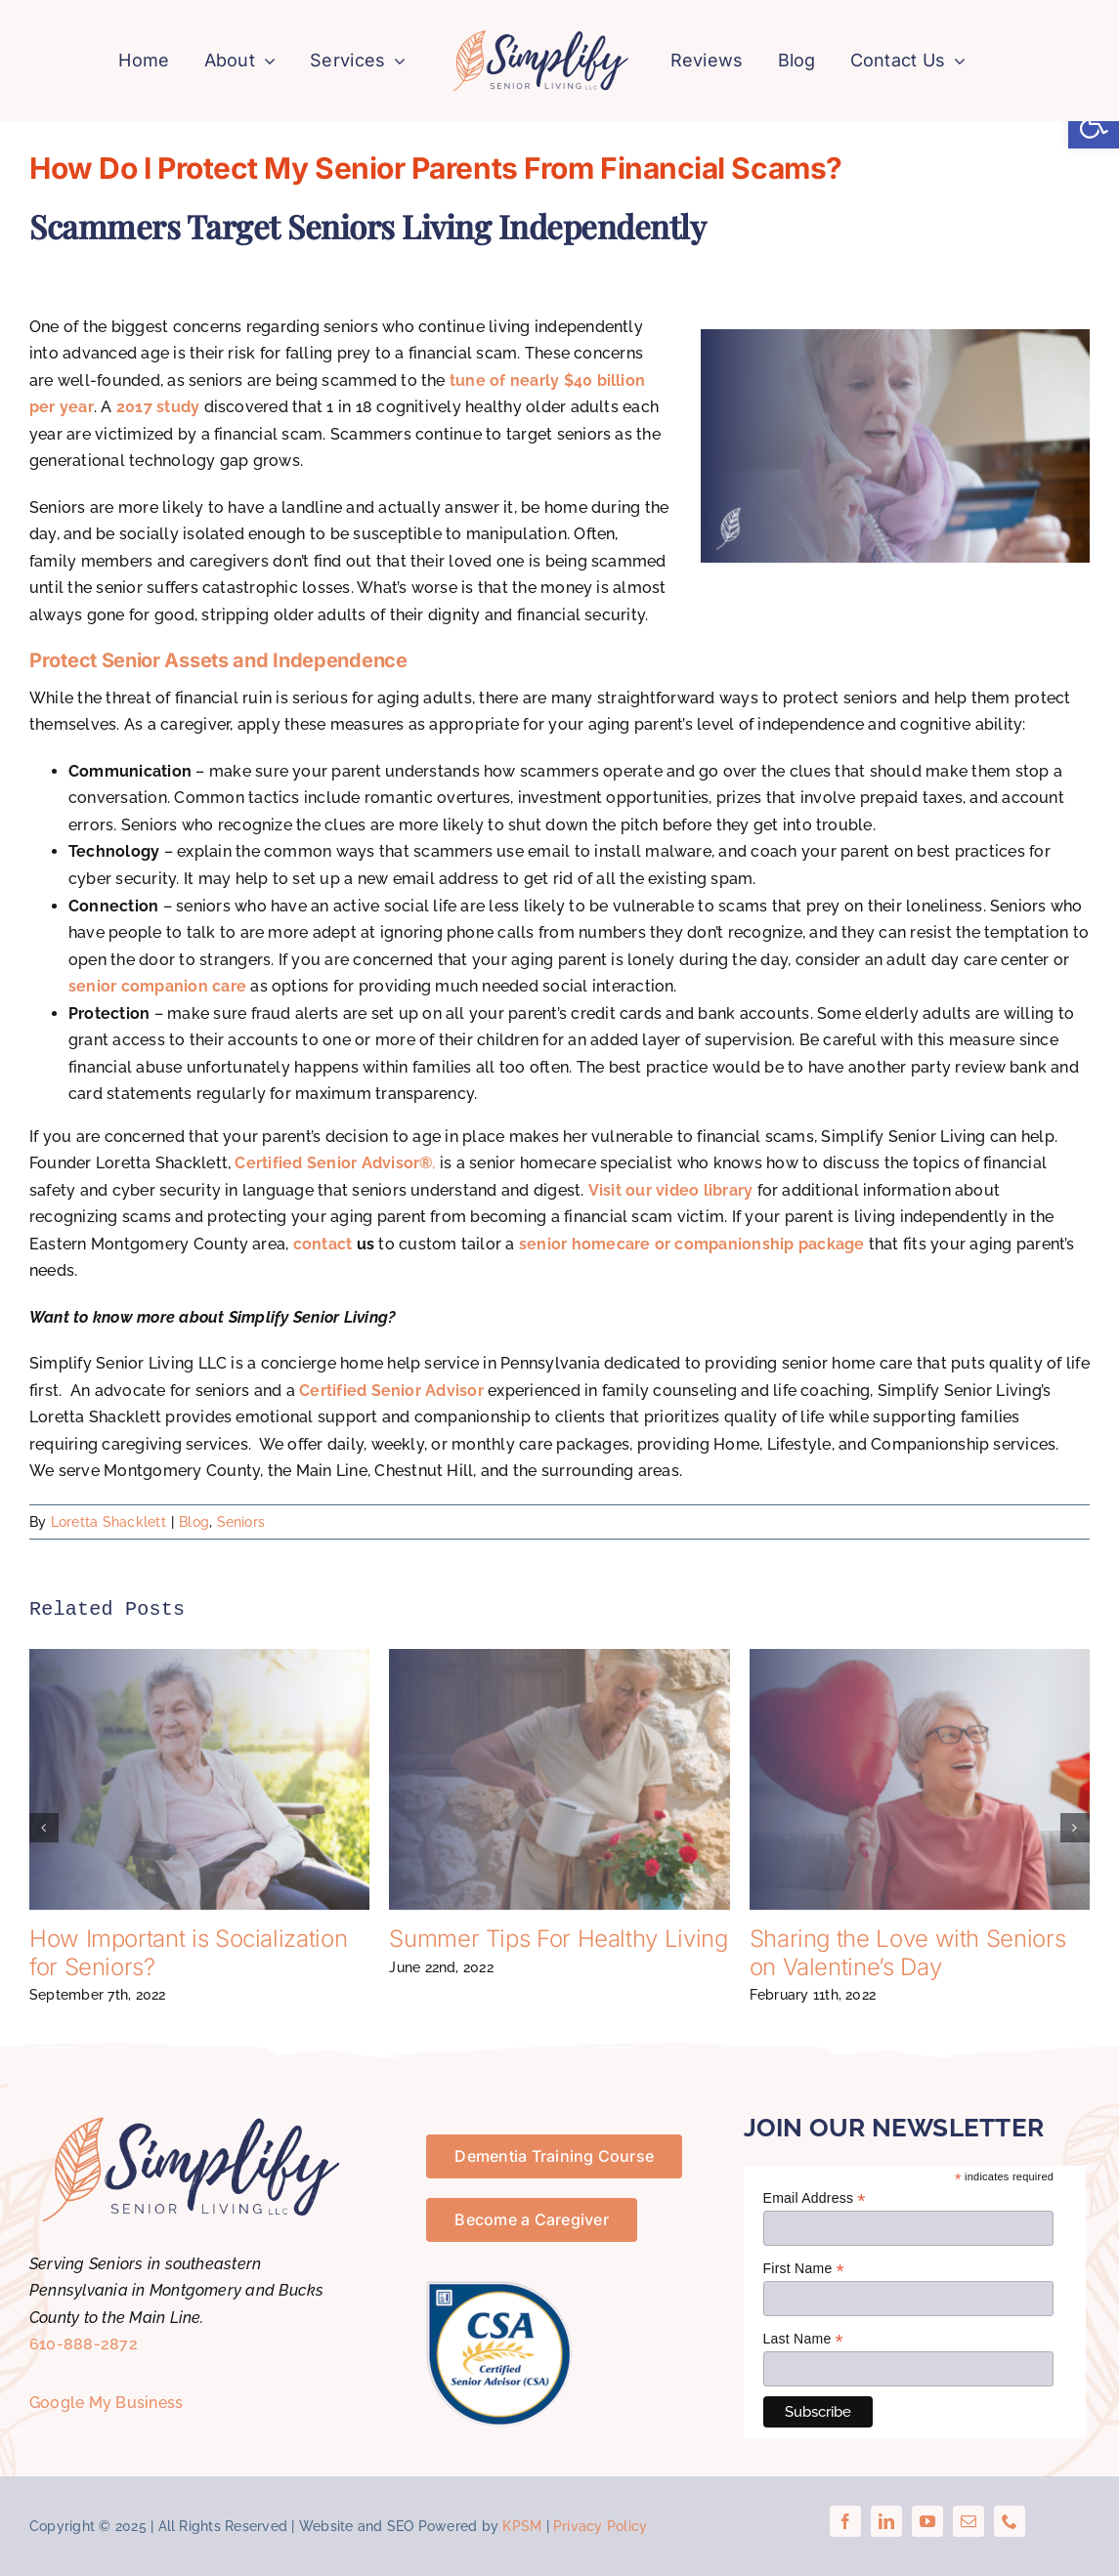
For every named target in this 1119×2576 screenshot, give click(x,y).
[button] (1093, 123)
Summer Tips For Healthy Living (558, 1939)
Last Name (803, 2340)
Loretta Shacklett (108, 1522)
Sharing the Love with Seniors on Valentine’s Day (908, 1953)
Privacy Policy (600, 2527)
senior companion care (157, 987)
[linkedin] (886, 2522)
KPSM (521, 2527)
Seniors (241, 1522)
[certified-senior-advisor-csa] (499, 2289)
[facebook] (845, 2522)
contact (323, 1244)
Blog (194, 1522)
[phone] (1009, 2522)
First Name (803, 2268)
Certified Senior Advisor (391, 1390)
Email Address (814, 2198)
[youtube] (927, 2522)
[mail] (968, 2522)
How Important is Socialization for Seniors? (188, 1953)
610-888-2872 (83, 2345)
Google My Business (106, 2402)
